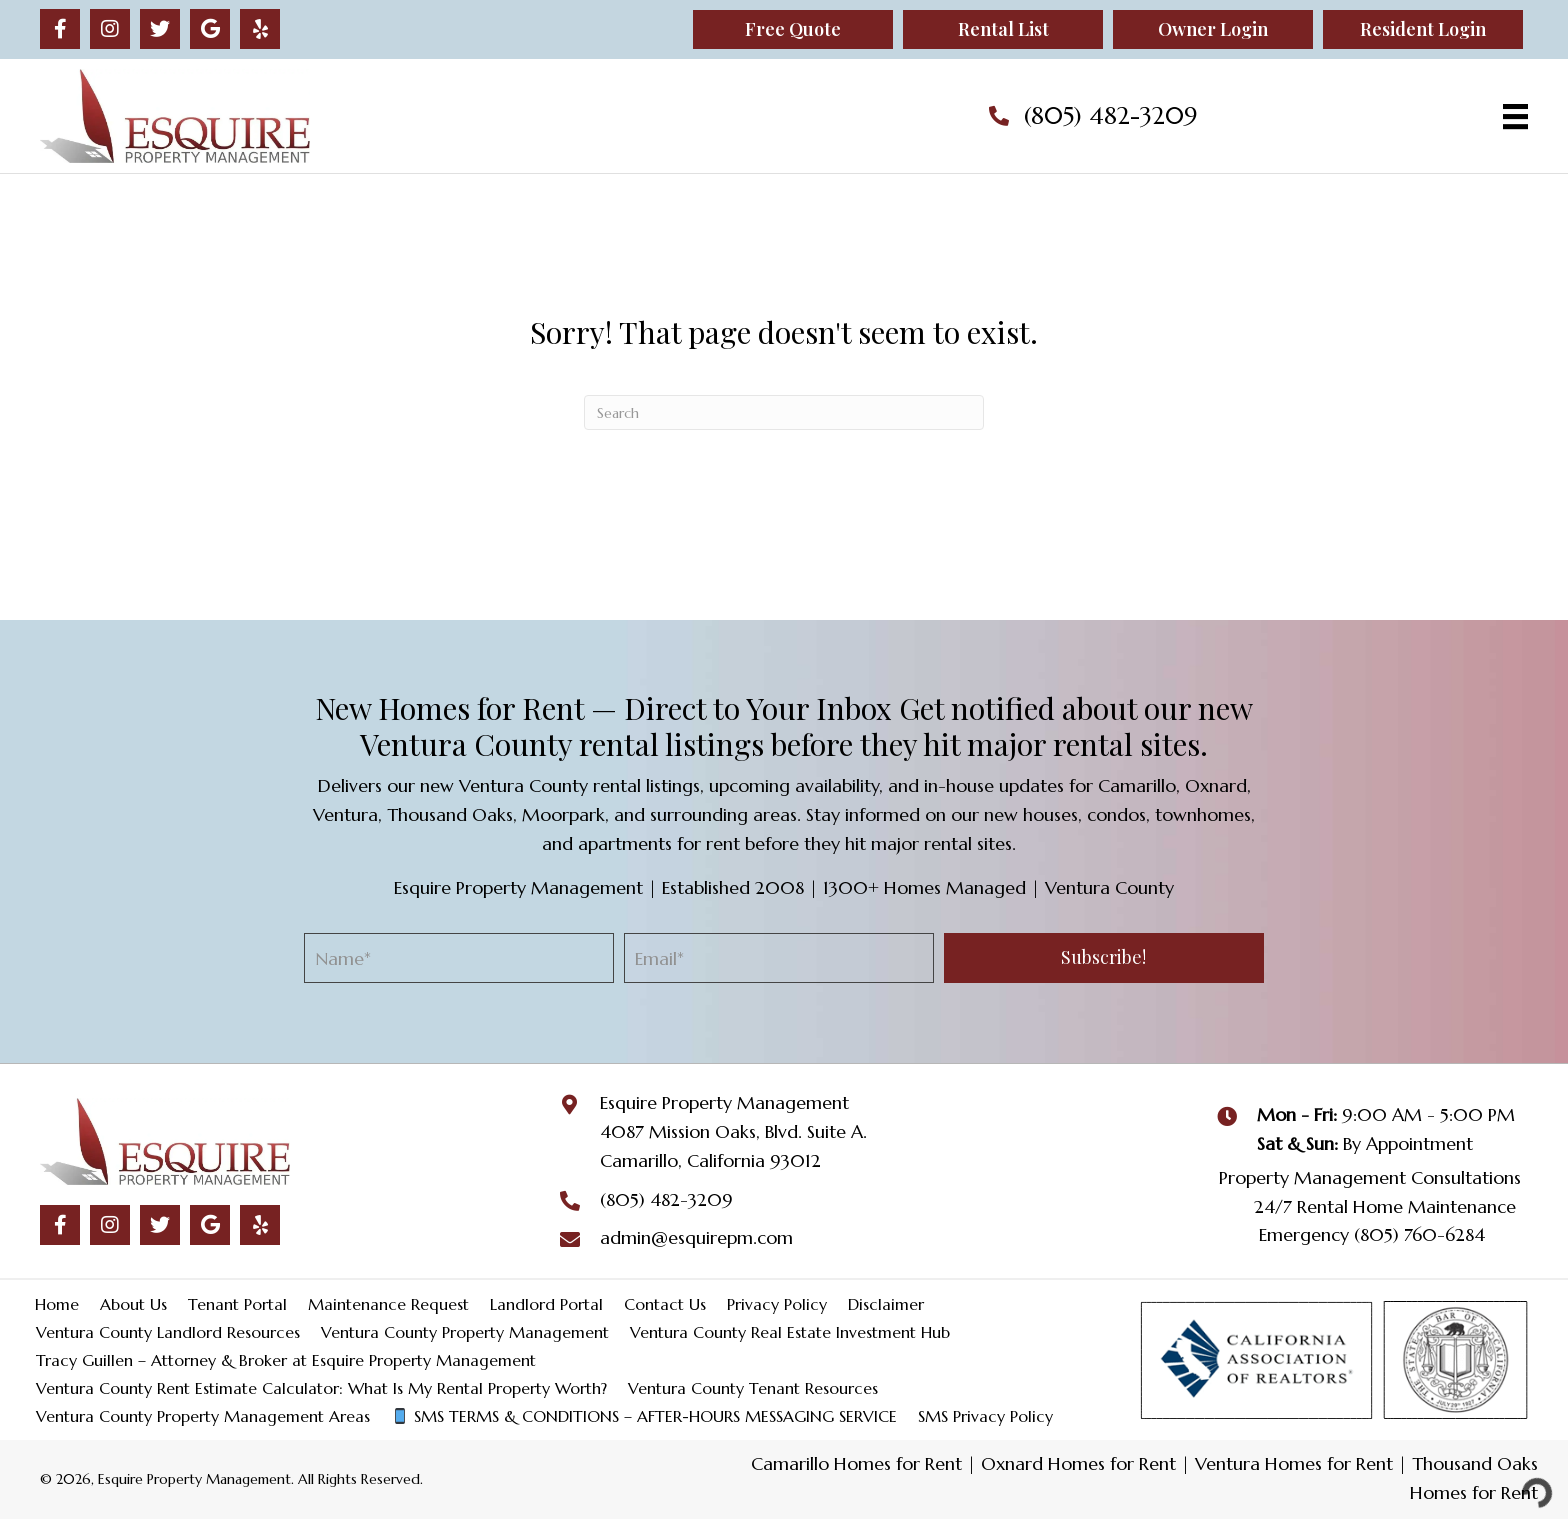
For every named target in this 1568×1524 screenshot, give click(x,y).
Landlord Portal (546, 1304)
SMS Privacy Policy (985, 1416)
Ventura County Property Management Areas (203, 1416)
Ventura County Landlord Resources (168, 1332)
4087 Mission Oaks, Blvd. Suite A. (733, 1131)
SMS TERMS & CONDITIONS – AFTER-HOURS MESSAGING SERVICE (644, 1416)
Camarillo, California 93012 (710, 1160)
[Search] (784, 412)
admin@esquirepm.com (696, 1237)
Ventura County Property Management (465, 1332)
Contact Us (665, 1304)
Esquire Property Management (724, 1102)
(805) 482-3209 (1110, 116)
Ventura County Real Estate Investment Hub (790, 1332)
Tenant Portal (237, 1304)
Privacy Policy (777, 1304)
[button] (60, 29)
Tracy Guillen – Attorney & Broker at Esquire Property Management (286, 1360)
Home (57, 1304)
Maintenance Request (388, 1304)
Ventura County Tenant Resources (753, 1388)
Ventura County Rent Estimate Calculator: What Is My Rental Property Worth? (321, 1388)
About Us (133, 1304)
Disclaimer (886, 1304)
